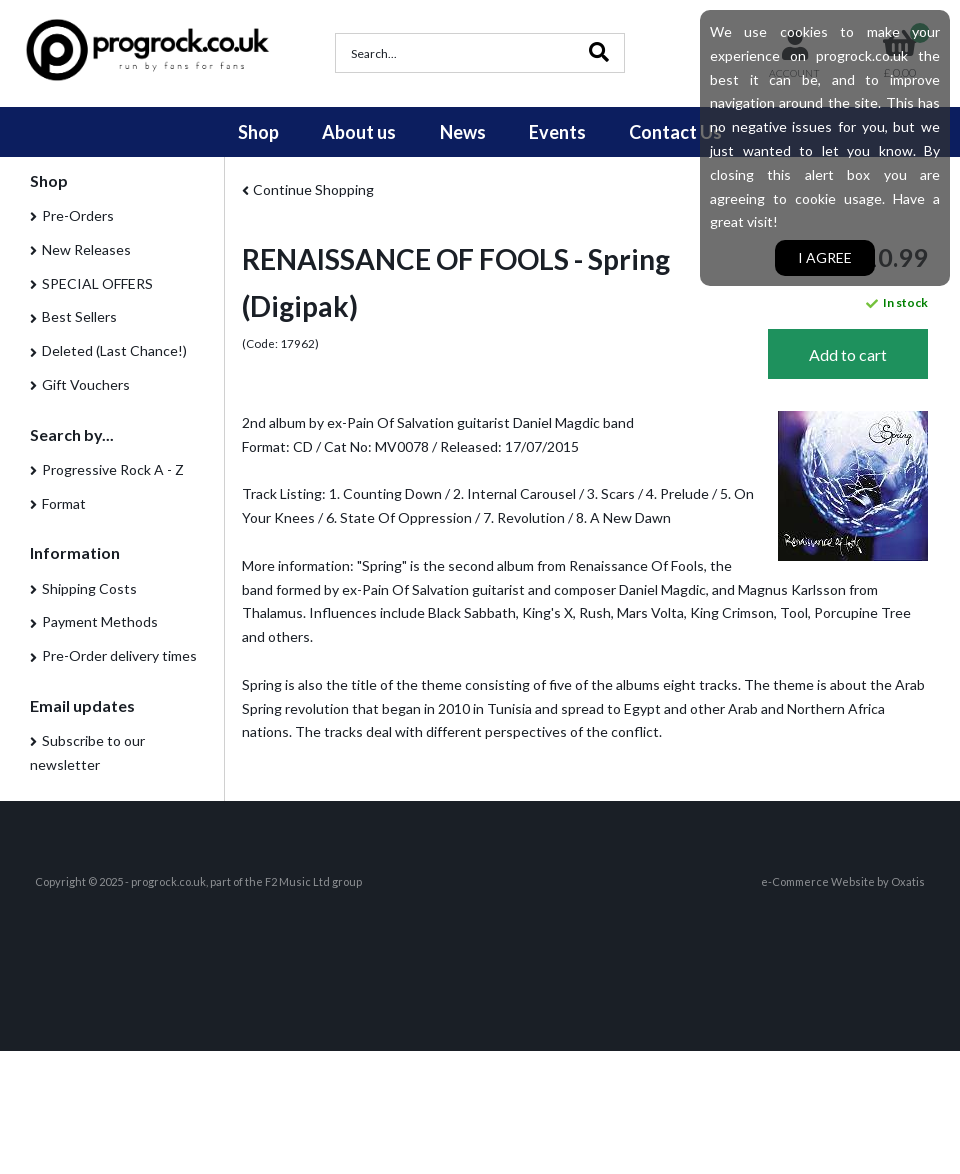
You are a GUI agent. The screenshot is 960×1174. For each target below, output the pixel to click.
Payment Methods (100, 621)
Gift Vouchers (86, 384)
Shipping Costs (89, 588)
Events (557, 132)
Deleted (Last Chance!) (114, 350)
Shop (258, 132)
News (463, 132)
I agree (825, 257)
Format (64, 503)
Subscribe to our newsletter (87, 752)
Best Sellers (79, 316)
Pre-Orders (78, 215)
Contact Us (675, 132)
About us (359, 132)
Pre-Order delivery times (119, 655)
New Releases (86, 249)
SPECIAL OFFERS (97, 283)
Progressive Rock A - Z (113, 469)
